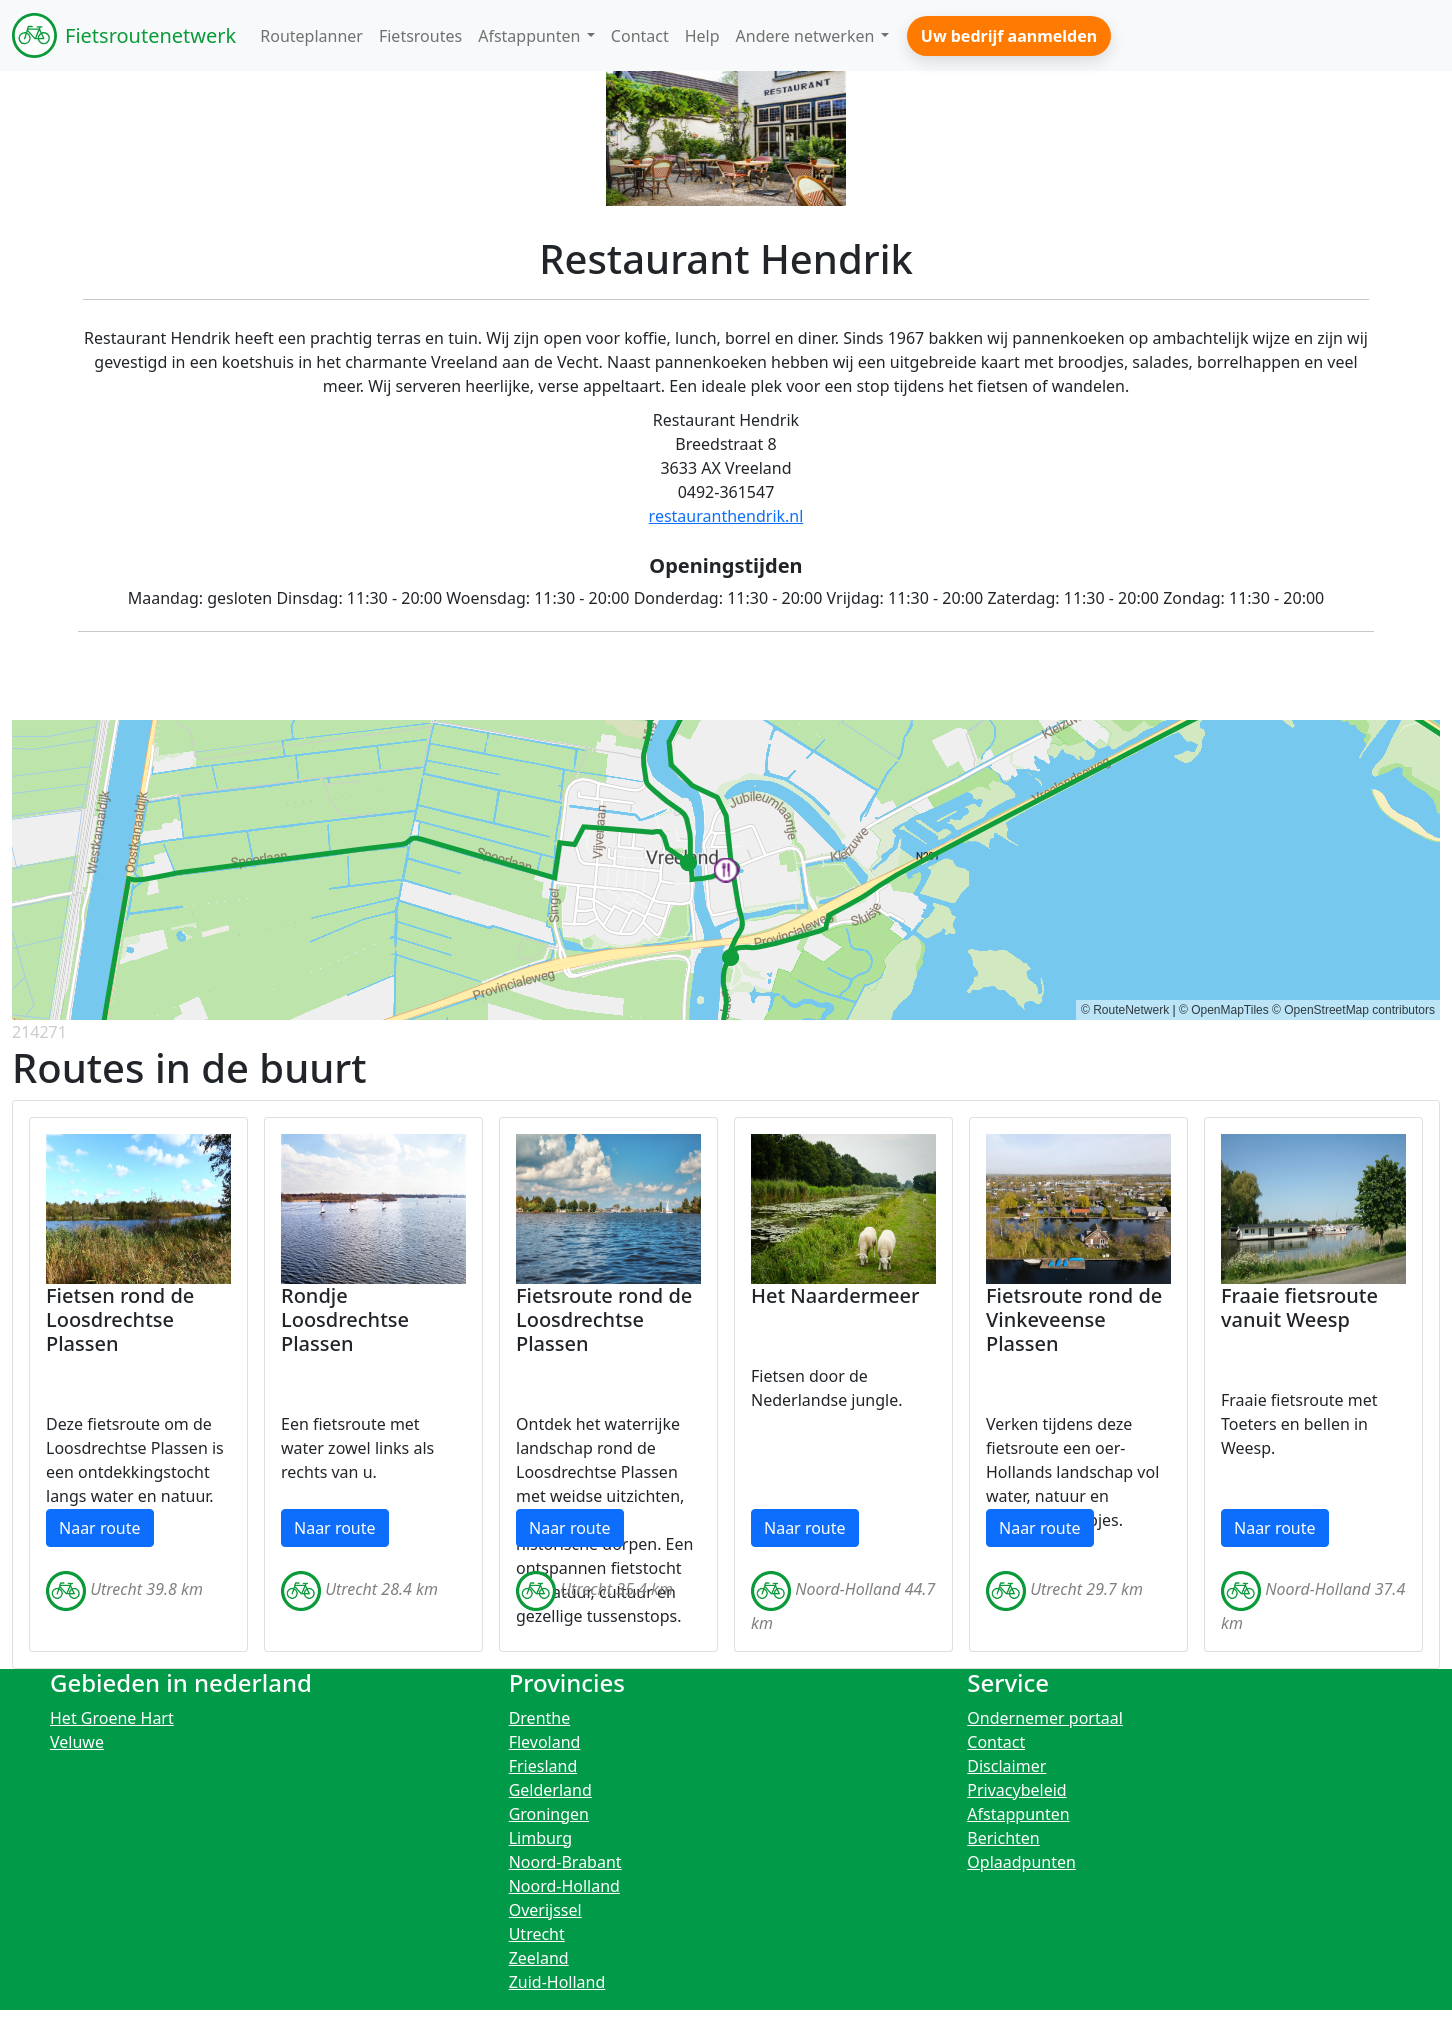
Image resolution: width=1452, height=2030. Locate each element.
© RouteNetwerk (1125, 1010)
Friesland (543, 1766)
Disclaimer (1006, 1766)
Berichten (1003, 1838)
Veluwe (77, 1742)
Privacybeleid (1016, 1790)
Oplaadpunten (1021, 1862)
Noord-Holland (564, 1886)
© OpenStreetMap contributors (1353, 1010)
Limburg (541, 1838)
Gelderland (550, 1790)
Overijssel (545, 1910)
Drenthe (540, 1718)
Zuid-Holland (557, 1982)
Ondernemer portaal (1045, 1718)
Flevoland (545, 1742)
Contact (996, 1742)
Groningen (549, 1814)
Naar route (100, 1528)
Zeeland (539, 1958)
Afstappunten (1018, 1814)
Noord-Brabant (565, 1862)
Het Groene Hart (112, 1718)
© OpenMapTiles (1224, 1010)
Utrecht (537, 1934)
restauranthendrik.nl (726, 516)
